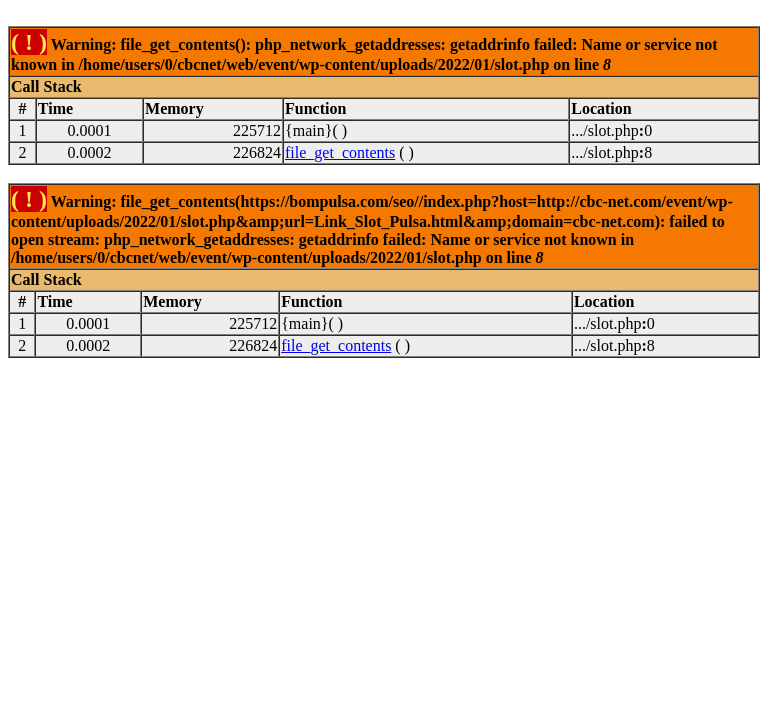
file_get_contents (340, 152)
